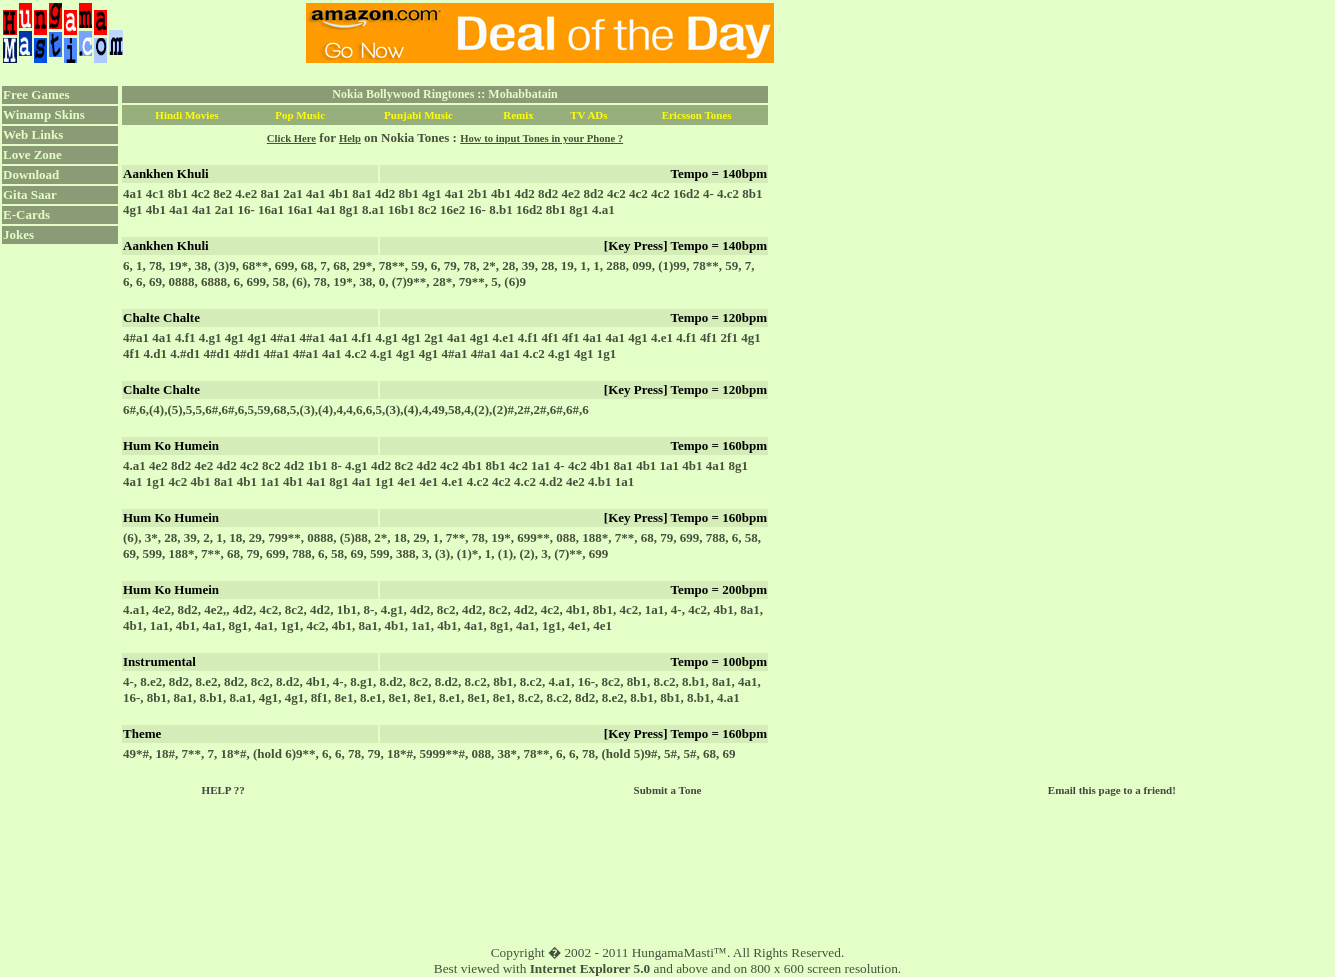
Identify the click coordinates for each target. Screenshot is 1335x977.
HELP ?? (223, 790)
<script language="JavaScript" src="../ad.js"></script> (540, 33)
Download (31, 174)
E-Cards (26, 214)
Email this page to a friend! (1112, 790)
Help (350, 138)
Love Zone (32, 154)
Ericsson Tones (697, 115)
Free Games (36, 94)
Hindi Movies (186, 115)
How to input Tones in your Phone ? (541, 138)
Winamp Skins (44, 114)
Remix (518, 115)
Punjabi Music (418, 115)
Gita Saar (30, 194)
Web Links (33, 134)
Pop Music (300, 115)
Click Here (291, 138)
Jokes (18, 234)
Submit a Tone (668, 790)
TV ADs (588, 115)
